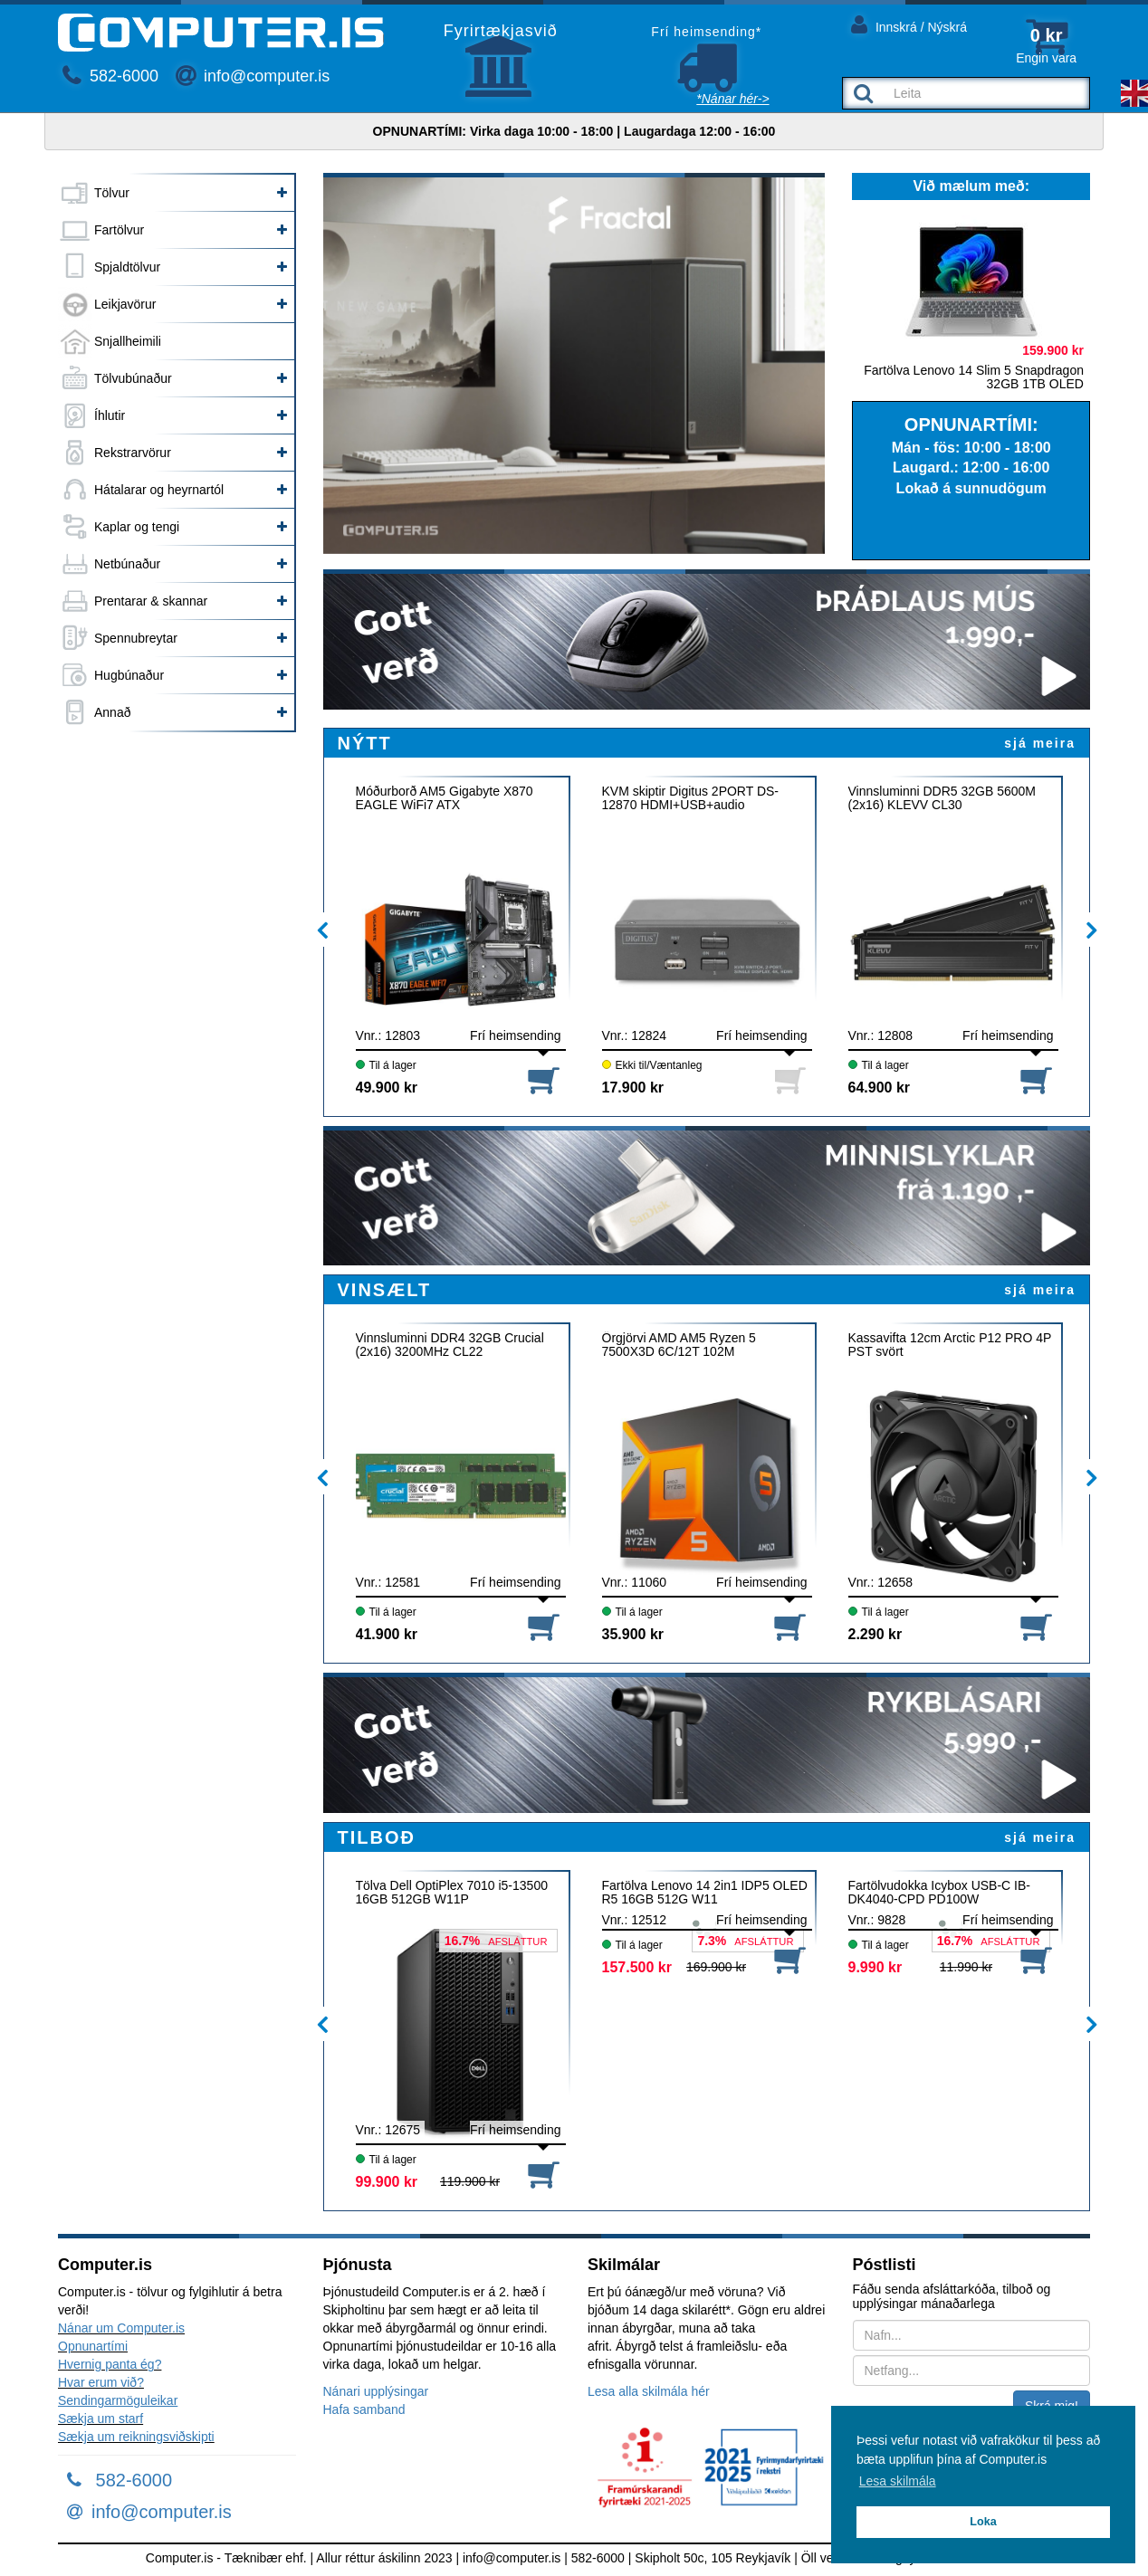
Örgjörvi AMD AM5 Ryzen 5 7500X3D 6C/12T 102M (679, 1345)
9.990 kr (875, 1967)
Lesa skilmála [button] (897, 2481)
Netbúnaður (127, 564)
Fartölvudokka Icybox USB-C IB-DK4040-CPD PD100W (939, 1892)
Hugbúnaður (129, 675)
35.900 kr (633, 1634)
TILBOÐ (377, 1837)
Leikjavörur (125, 304)
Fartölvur (119, 230)
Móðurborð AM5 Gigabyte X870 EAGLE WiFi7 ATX (444, 798)
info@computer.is (253, 76)
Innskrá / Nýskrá (909, 24)
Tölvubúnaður (133, 378)
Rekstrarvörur (132, 452)
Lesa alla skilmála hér (649, 2391)
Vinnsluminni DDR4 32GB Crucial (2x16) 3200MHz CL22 (450, 1345)
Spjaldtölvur (127, 267)
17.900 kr (633, 1087)
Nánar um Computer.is (121, 2328)
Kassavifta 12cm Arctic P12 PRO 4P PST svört (950, 1345)
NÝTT (365, 743)
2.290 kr (875, 1634)
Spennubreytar (135, 638)
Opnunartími (93, 2346)
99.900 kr (387, 2182)
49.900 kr (387, 1087)
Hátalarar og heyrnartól (159, 489)
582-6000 (110, 76)
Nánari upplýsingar (376, 2391)
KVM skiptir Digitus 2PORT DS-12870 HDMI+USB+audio (691, 798)
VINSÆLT (385, 1290)
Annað (112, 712)
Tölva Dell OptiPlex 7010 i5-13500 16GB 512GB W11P (452, 1892)
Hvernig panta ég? (109, 2364)
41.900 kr (387, 1634)
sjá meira (1040, 743)
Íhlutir (109, 415)
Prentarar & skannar (150, 601)
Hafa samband (364, 2409)
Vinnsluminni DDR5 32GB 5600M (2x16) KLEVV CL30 (942, 798)
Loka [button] (983, 2521)
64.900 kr (879, 1087)
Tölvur (111, 193)
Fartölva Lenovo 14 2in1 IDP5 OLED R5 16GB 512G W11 (705, 1892)
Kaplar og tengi (136, 527)
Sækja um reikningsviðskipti (136, 2436)
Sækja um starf (100, 2418)
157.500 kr (637, 1967)
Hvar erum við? (101, 2382)
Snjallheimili (127, 341)
